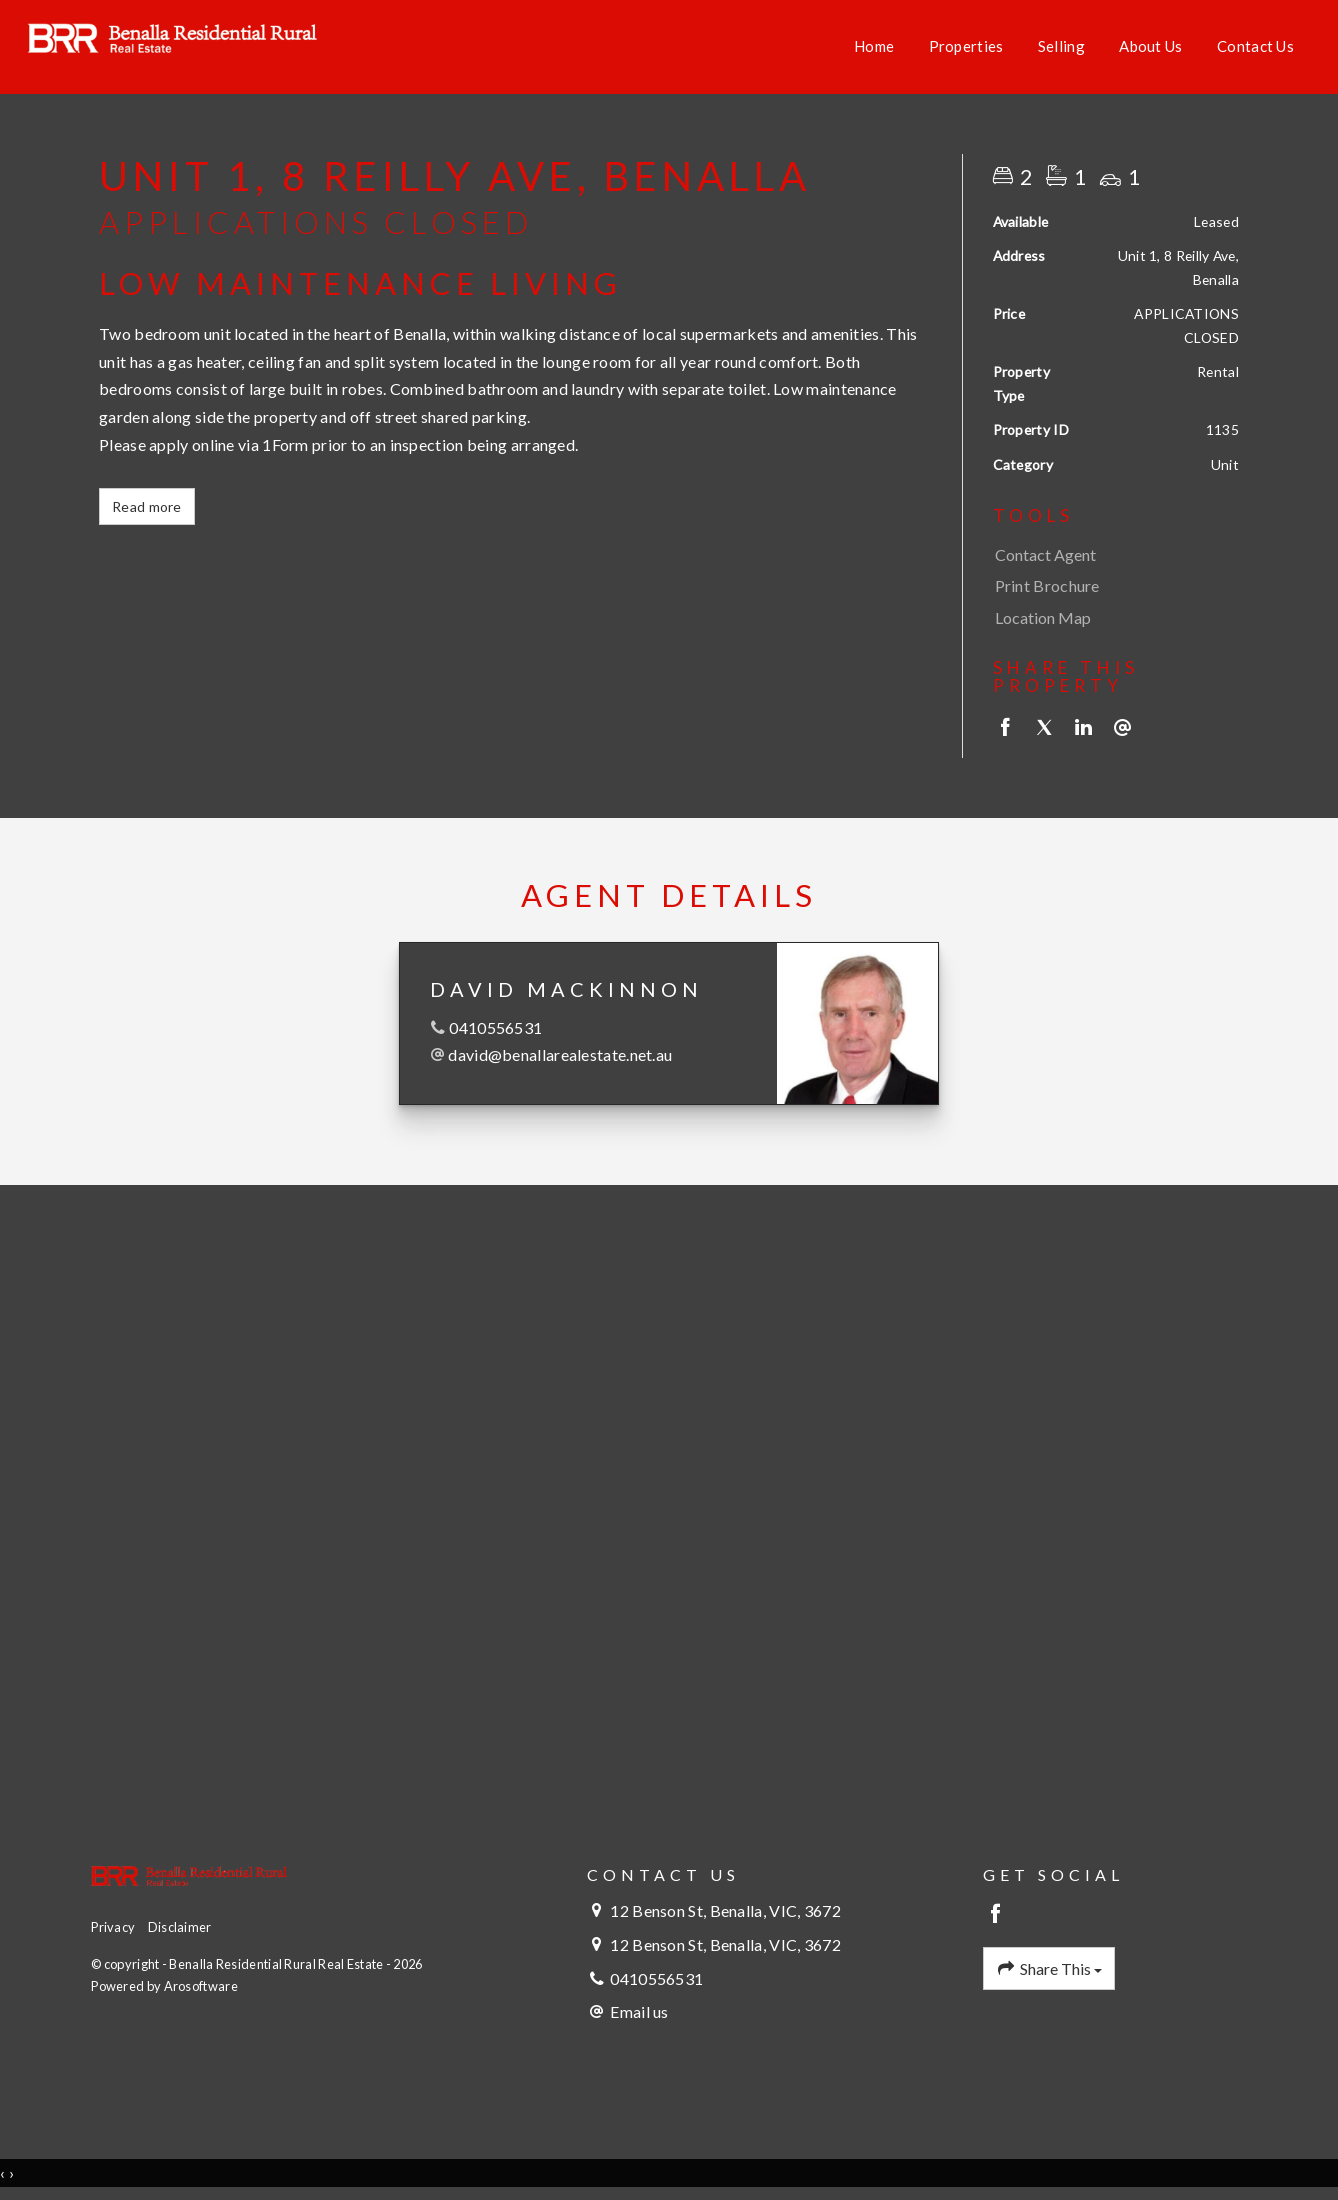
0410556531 (495, 1027)
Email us (639, 2011)
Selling (1061, 46)
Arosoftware (201, 1986)
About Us (1150, 46)
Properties (966, 46)
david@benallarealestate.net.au (560, 1054)
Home (874, 46)
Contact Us (1255, 46)
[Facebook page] (996, 1914)
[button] (1111, 586)
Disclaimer (180, 1927)
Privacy (113, 1927)
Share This (1049, 1969)
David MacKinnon (566, 989)
